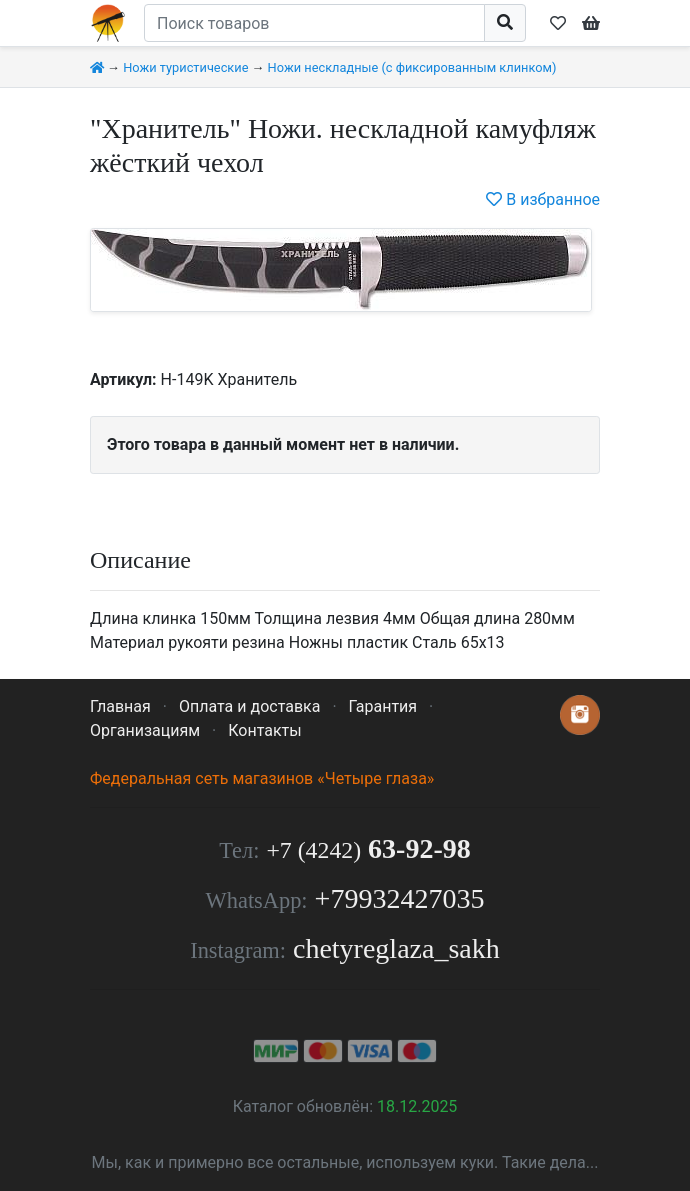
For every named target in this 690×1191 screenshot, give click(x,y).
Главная (120, 706)
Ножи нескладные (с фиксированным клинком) (412, 67)
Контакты (264, 730)
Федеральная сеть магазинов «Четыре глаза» (262, 778)
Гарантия (383, 706)
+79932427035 (400, 898)
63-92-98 (368, 848)
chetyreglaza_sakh (396, 948)
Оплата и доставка (249, 706)
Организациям (145, 730)
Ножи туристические (185, 67)
